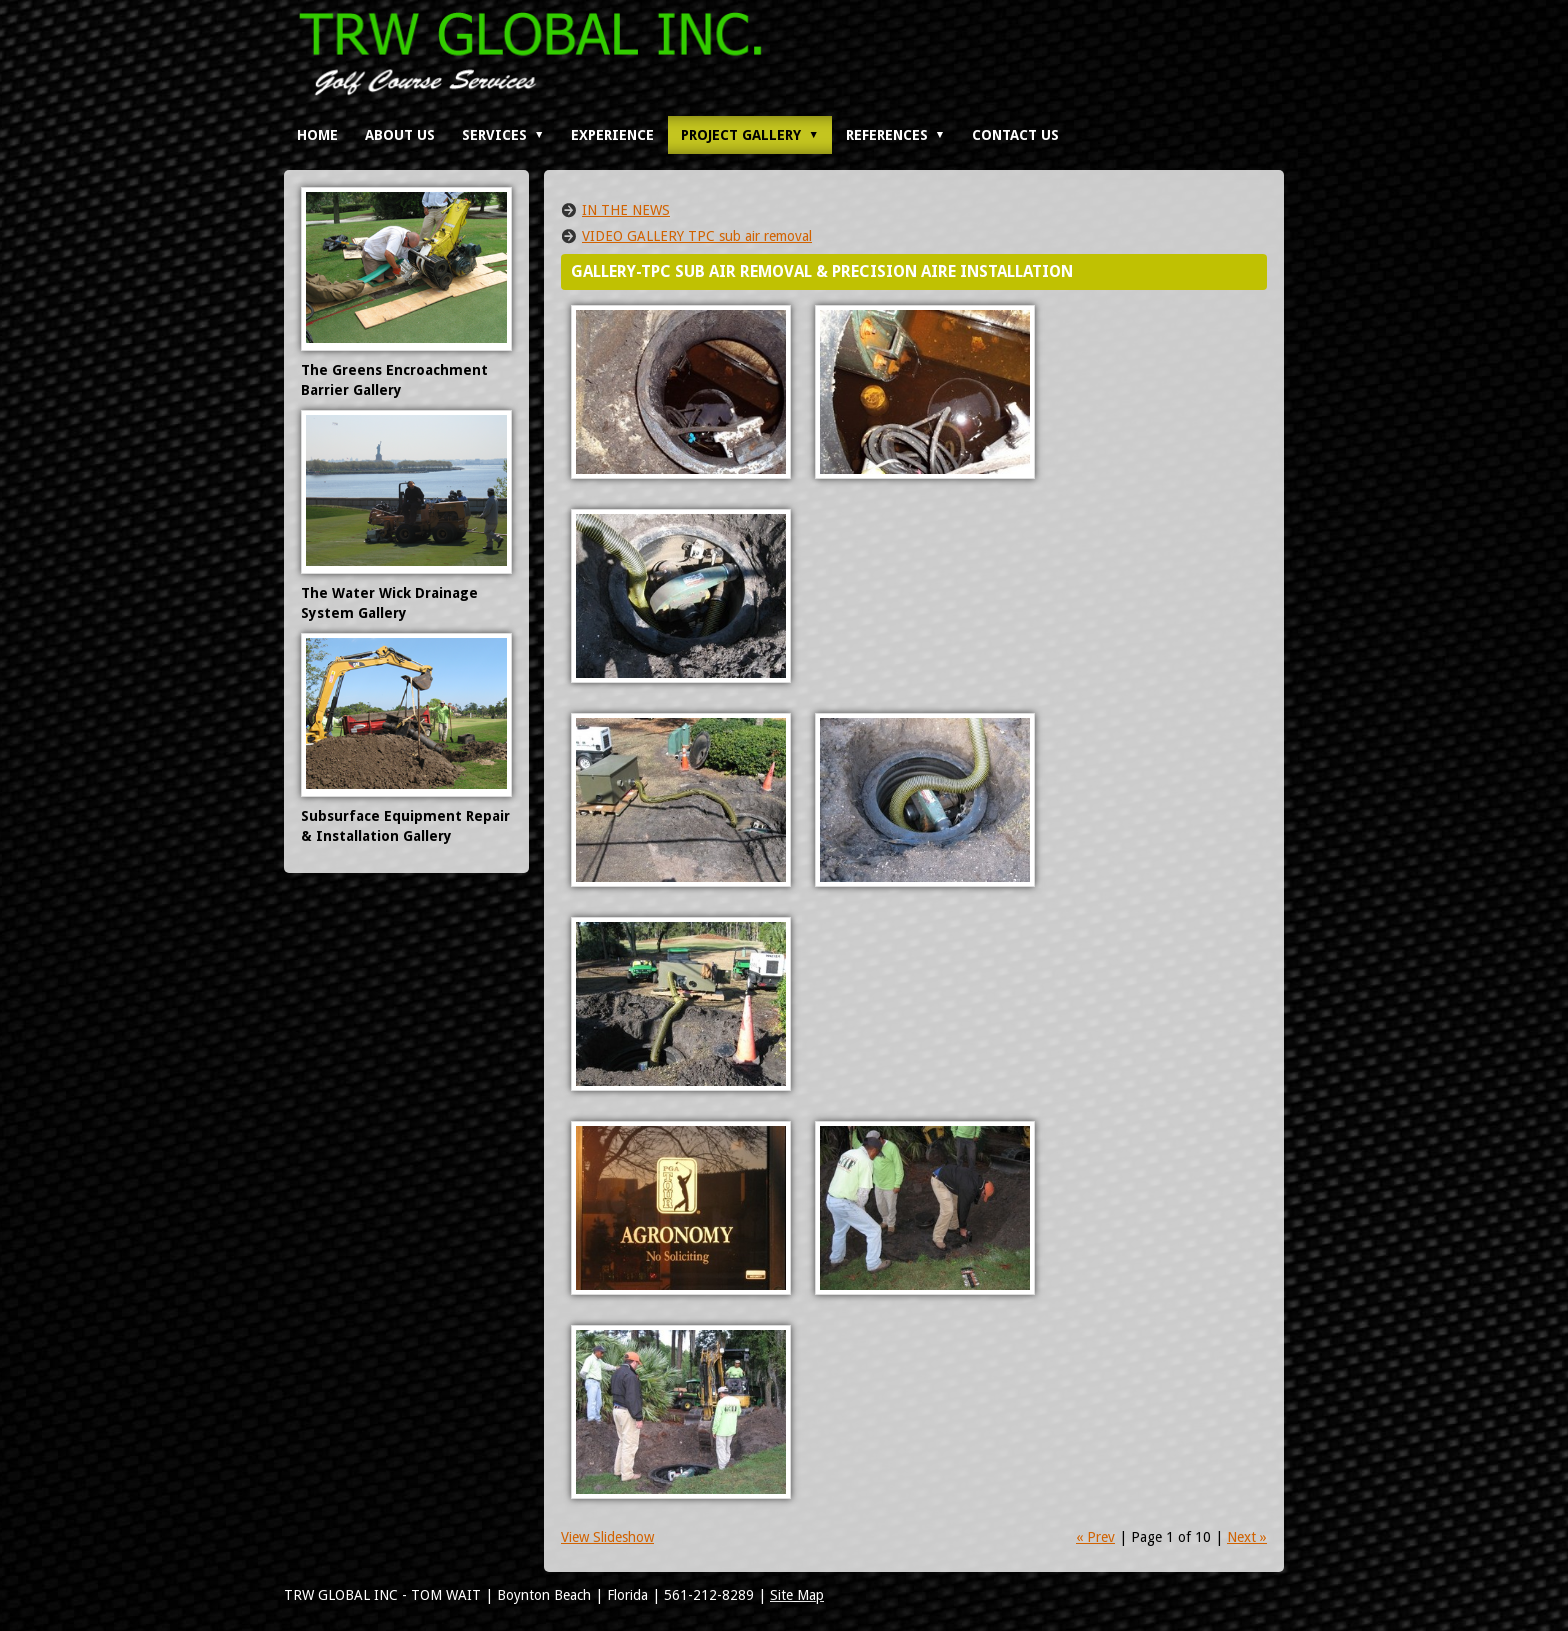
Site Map (797, 1595)
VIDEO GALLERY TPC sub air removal (697, 236)
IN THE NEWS (626, 210)
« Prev (1095, 1537)
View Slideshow (607, 1537)
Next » (1247, 1537)
